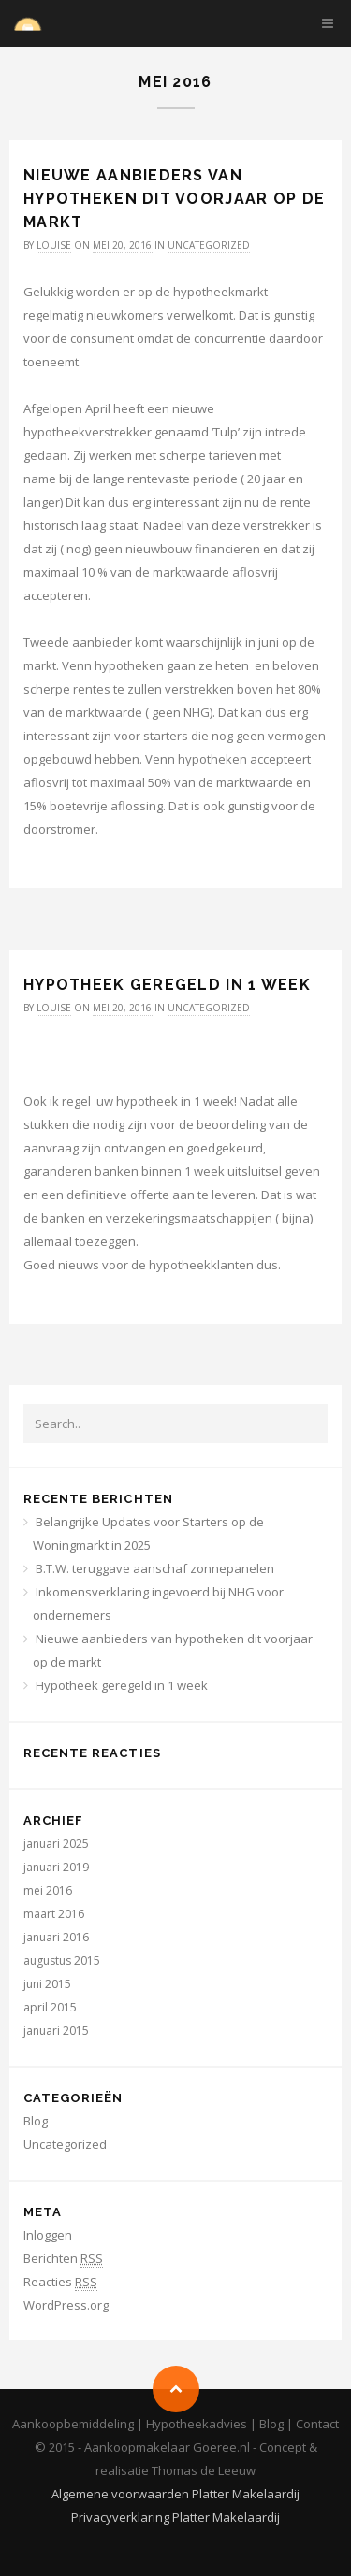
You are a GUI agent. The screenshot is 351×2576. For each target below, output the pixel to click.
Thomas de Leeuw (204, 2470)
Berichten (63, 2259)
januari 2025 (56, 1844)
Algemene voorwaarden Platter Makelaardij (175, 2493)
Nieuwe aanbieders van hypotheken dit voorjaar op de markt (174, 198)
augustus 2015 (61, 1960)
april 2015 (50, 2007)
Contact (317, 2423)
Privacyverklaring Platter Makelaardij (175, 2517)
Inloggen (47, 2234)
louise (54, 244)
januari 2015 (56, 2031)
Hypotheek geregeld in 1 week (167, 985)
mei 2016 (47, 1890)
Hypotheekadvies (196, 2423)
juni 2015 (47, 1984)
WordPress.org (66, 2305)
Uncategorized (209, 244)
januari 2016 (56, 1937)
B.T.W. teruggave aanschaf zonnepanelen (155, 1568)
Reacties (60, 2282)
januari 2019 (56, 1867)
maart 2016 (53, 1914)
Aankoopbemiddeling (73, 2423)
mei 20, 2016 (123, 244)
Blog (35, 2120)
